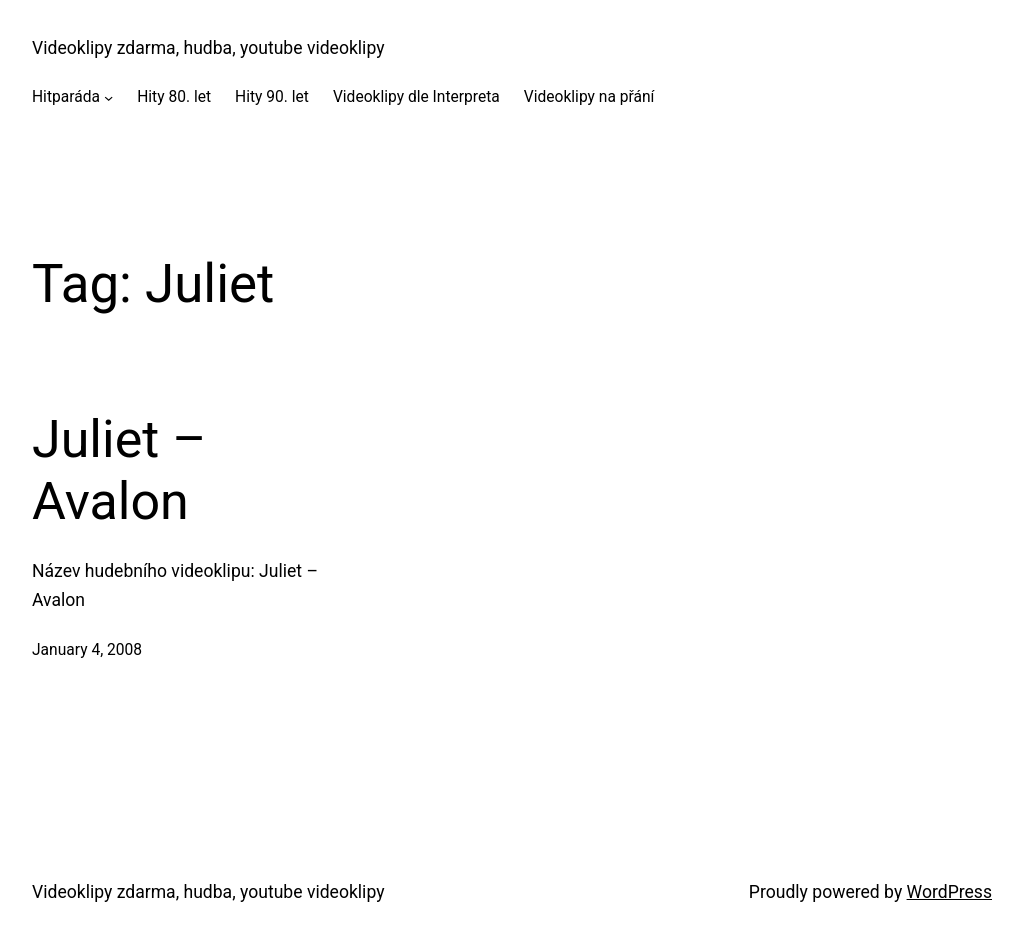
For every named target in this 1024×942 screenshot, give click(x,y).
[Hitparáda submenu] (108, 97)
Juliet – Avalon (119, 470)
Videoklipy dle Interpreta (416, 97)
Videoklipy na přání (589, 97)
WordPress (949, 892)
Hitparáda (66, 97)
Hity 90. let (272, 97)
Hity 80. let (174, 97)
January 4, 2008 (87, 650)
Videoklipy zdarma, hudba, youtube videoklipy (208, 48)
